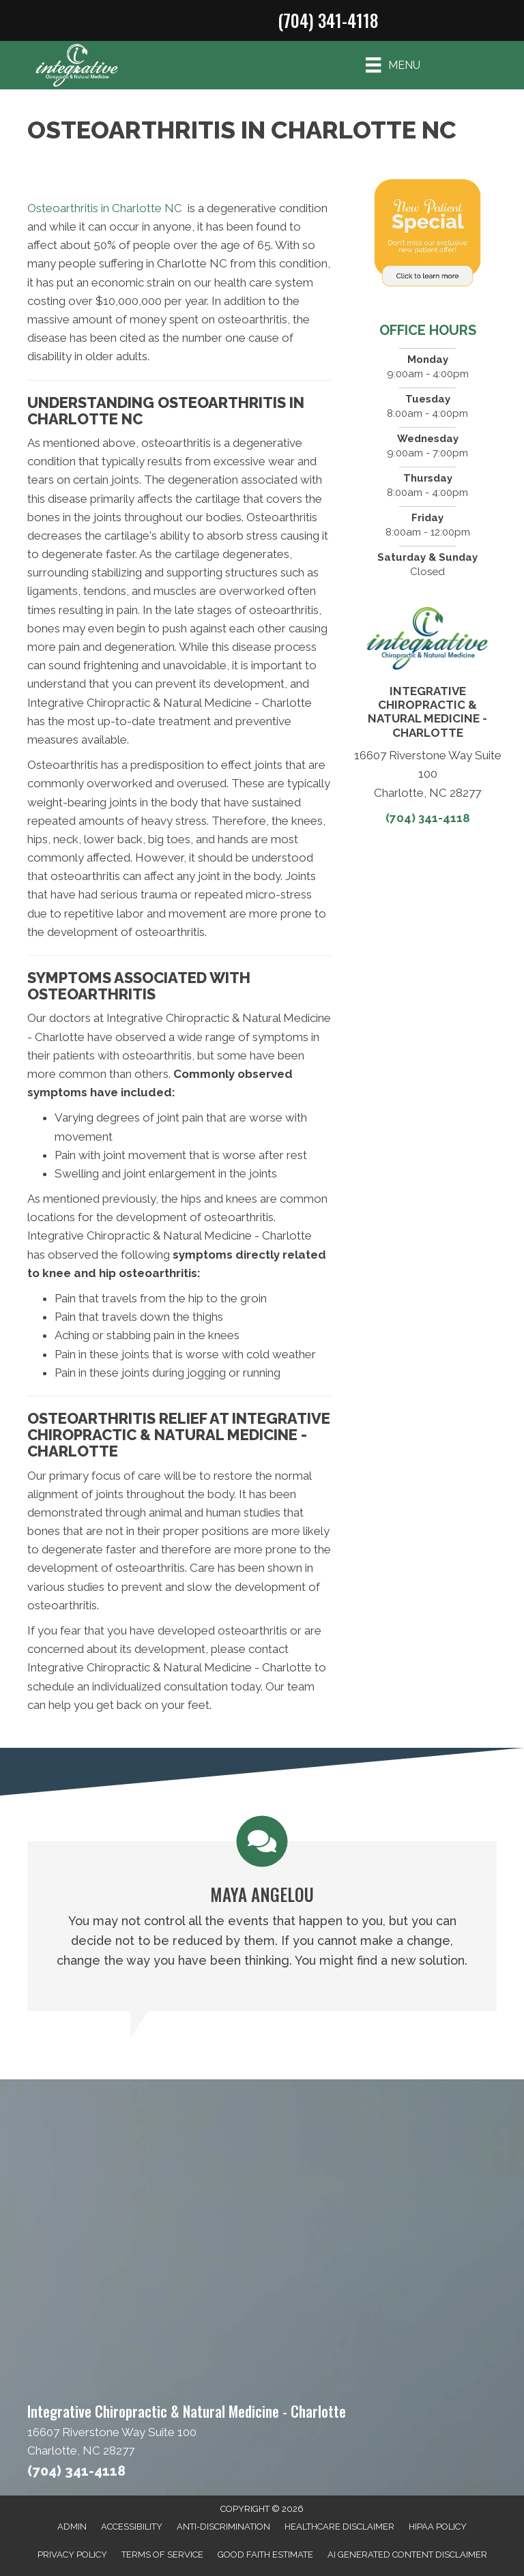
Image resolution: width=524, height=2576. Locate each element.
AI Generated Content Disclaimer (407, 2554)
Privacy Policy (72, 2554)
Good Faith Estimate (265, 2554)
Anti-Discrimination (223, 2526)
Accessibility (131, 2526)
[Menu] (393, 64)
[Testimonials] (262, 1913)
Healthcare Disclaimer (339, 2526)
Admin (72, 2526)
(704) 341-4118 (328, 20)
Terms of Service (162, 2554)
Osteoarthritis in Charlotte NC (104, 208)
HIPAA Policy (438, 2526)
